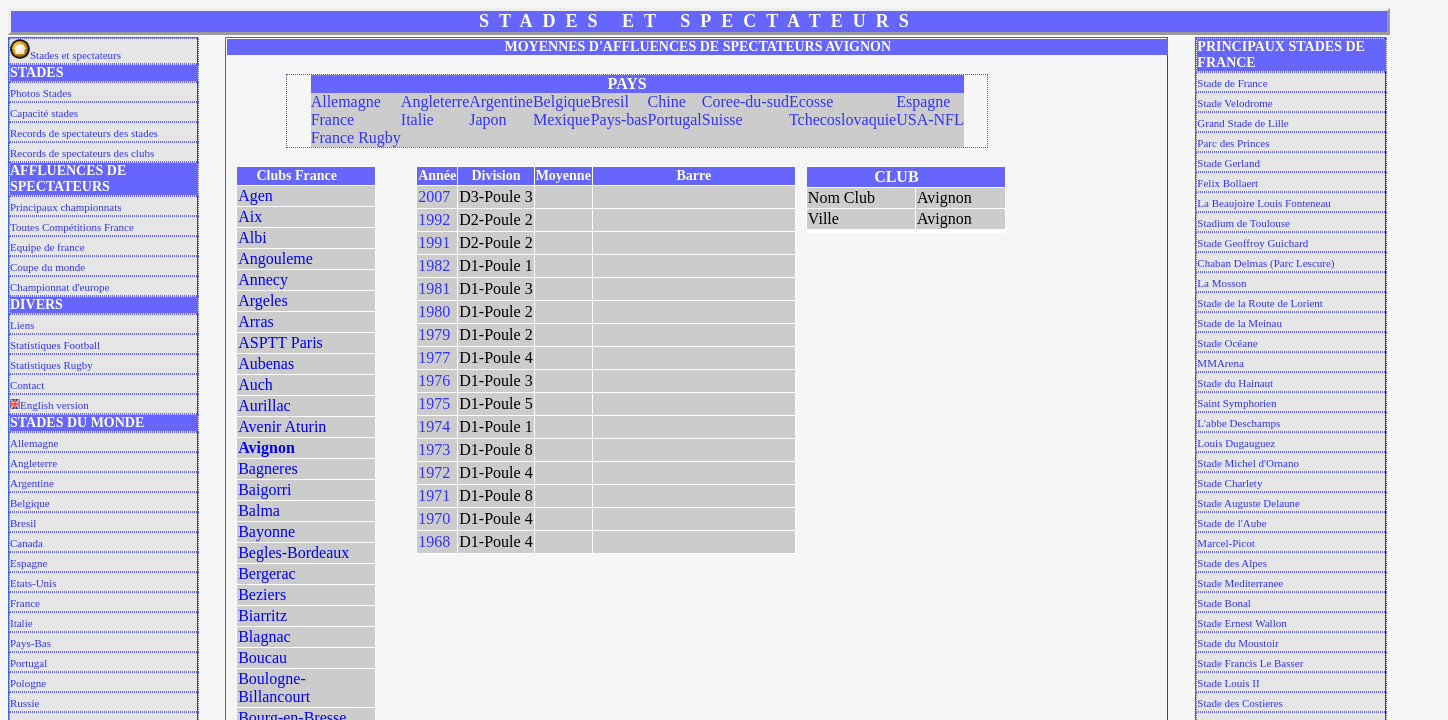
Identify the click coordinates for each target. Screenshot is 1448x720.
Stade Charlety (1229, 483)
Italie (21, 623)
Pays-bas (619, 119)
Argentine (32, 483)
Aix (250, 216)
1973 (434, 449)
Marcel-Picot (1225, 543)
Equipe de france (47, 247)
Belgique (30, 503)
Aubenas (266, 363)
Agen (255, 195)
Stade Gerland (1228, 163)
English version (49, 405)
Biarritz (262, 615)
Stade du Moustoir (1237, 643)
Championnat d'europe (59, 287)
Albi (252, 237)
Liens (22, 325)
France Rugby (356, 137)
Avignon (266, 447)
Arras (256, 321)
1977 (434, 357)
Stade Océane (1227, 343)
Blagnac (264, 636)
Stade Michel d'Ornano (1248, 463)
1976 (434, 380)
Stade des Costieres (1240, 703)
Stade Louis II (1228, 683)
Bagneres (268, 468)
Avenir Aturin (282, 426)
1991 (434, 242)
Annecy (263, 279)
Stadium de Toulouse (1243, 223)
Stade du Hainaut (1235, 383)
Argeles (262, 300)
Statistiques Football (55, 345)
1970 (434, 518)
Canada (26, 543)
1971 (434, 495)
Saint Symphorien (1236, 403)
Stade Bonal (1223, 603)
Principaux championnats (66, 207)
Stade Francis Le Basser (1250, 663)
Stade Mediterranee (1240, 583)
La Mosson (1221, 283)
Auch (255, 384)
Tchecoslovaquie (842, 119)
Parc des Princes (1233, 143)
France (25, 603)
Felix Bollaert (1227, 183)
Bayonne (266, 531)
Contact (27, 385)
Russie (24, 703)
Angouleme (275, 258)
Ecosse (811, 101)
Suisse (722, 119)
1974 (434, 426)
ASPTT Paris (280, 342)
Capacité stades (44, 113)
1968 (434, 541)
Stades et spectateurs (65, 55)
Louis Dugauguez (1236, 443)
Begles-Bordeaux (293, 552)
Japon (487, 119)
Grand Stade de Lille (1242, 123)
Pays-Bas (30, 643)
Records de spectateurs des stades (84, 133)
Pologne (28, 683)
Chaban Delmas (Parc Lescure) (1265, 263)
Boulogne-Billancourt (274, 687)
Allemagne (34, 443)
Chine (667, 101)
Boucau (262, 657)
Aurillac (264, 405)
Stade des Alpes (1232, 563)
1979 (434, 334)
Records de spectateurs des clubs (82, 153)
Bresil (23, 523)
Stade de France (1232, 83)
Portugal (28, 663)
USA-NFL (930, 119)
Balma (259, 510)
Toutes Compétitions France (72, 227)
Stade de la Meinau (1239, 323)
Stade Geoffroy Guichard (1252, 243)
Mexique (561, 119)
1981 (434, 288)
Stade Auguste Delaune (1248, 503)
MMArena (1220, 363)
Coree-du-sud (745, 101)
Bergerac (266, 573)
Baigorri (264, 489)
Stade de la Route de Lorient (1260, 303)
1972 (434, 472)
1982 (434, 265)
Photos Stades (40, 93)
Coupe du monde (47, 267)
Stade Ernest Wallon (1241, 623)
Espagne (28, 563)
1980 (434, 311)
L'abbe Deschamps (1238, 423)
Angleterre (33, 463)
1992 (434, 219)
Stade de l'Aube (1231, 523)
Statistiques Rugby (51, 365)
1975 (434, 403)
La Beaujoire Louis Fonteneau (1264, 203)
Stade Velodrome (1234, 103)
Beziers (262, 594)
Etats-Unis (33, 583)
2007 (434, 196)
